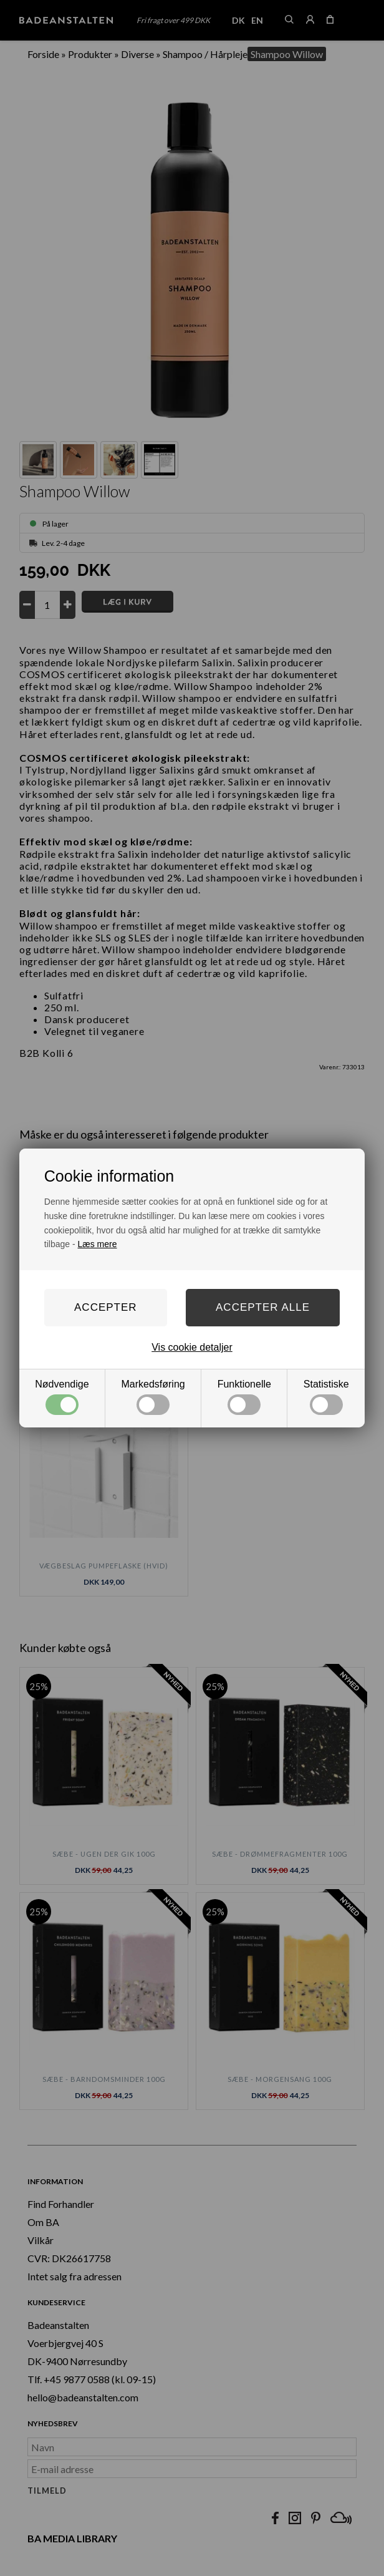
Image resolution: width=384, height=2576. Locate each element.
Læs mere (97, 1244)
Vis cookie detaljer (192, 1347)
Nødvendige (62, 1397)
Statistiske (326, 1397)
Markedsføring (153, 1397)
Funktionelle (244, 1397)
